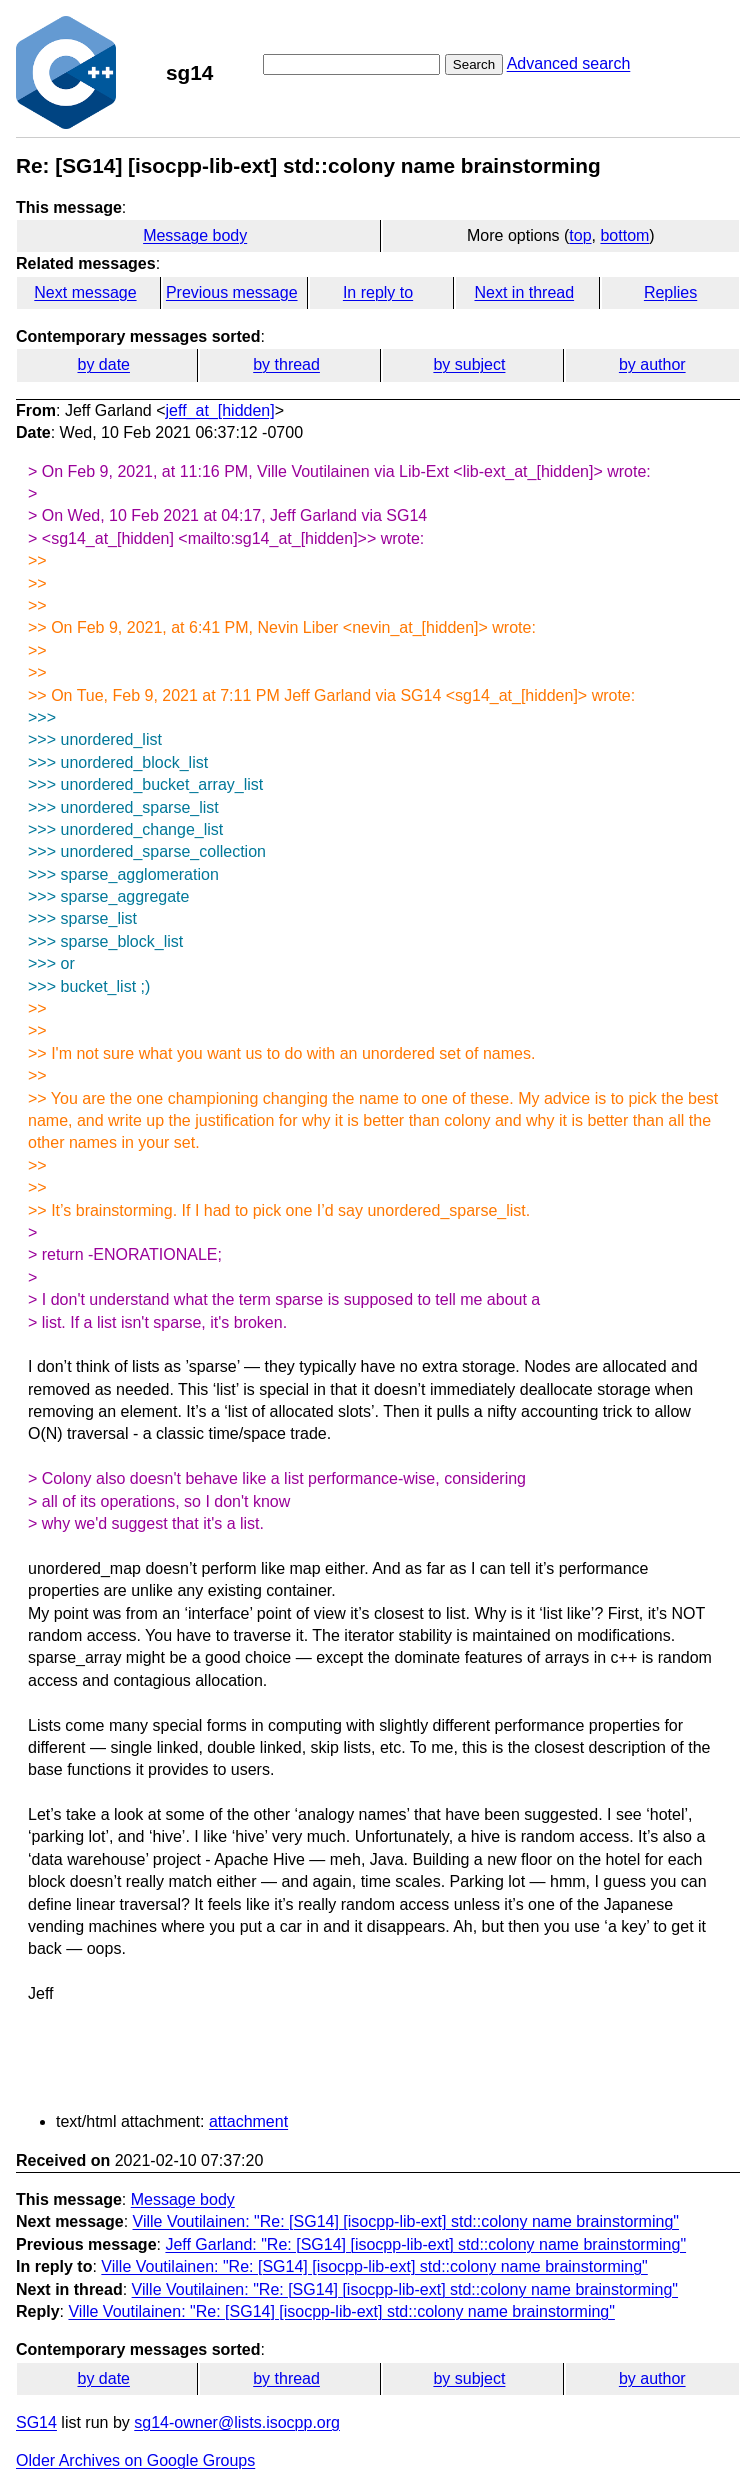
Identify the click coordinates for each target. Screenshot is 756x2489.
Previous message (232, 292)
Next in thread (524, 292)
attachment (248, 2121)
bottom (624, 235)
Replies (670, 292)
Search (474, 64)
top (580, 235)
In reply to (378, 292)
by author (652, 364)
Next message (85, 292)
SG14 (36, 2422)
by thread (286, 364)
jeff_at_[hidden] (220, 410)
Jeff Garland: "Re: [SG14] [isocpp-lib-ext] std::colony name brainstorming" (425, 2244)
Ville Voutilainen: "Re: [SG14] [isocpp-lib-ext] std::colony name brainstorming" (406, 2221)
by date (103, 364)
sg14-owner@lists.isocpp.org (237, 2422)
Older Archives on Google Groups (135, 2460)
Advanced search (569, 63)
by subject (469, 364)
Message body (195, 235)
